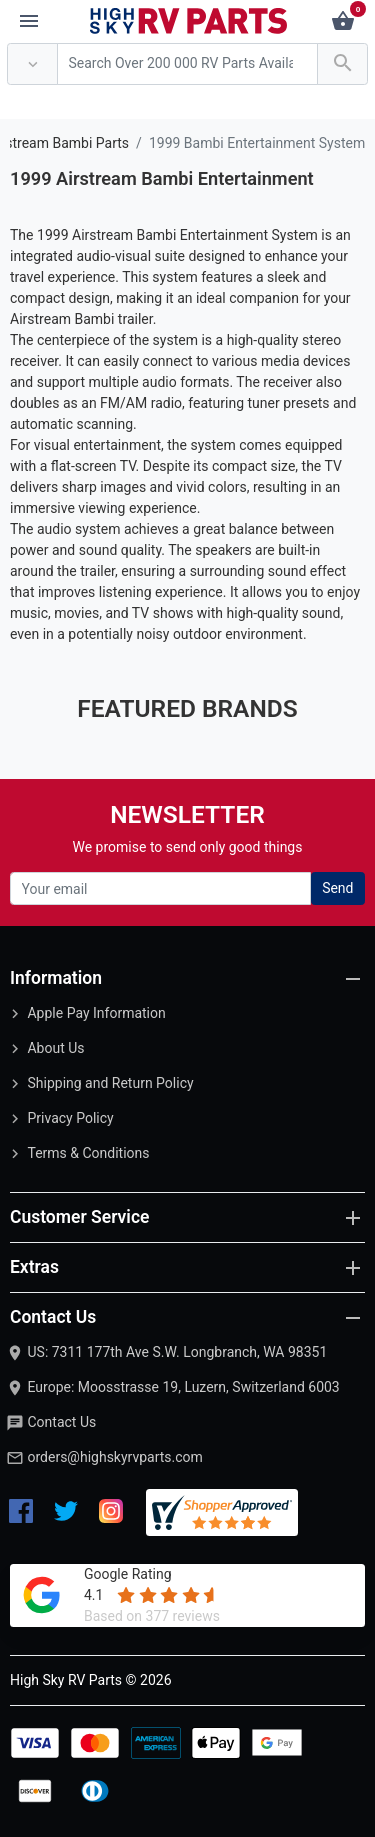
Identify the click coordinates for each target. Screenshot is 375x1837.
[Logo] (189, 20)
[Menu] (29, 22)
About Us (55, 1048)
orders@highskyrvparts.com (114, 1457)
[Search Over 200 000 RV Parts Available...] (187, 64)
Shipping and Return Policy (110, 1083)
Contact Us (61, 1422)
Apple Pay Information (96, 1013)
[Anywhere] (32, 64)
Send (337, 888)
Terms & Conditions (88, 1153)
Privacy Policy (70, 1118)
